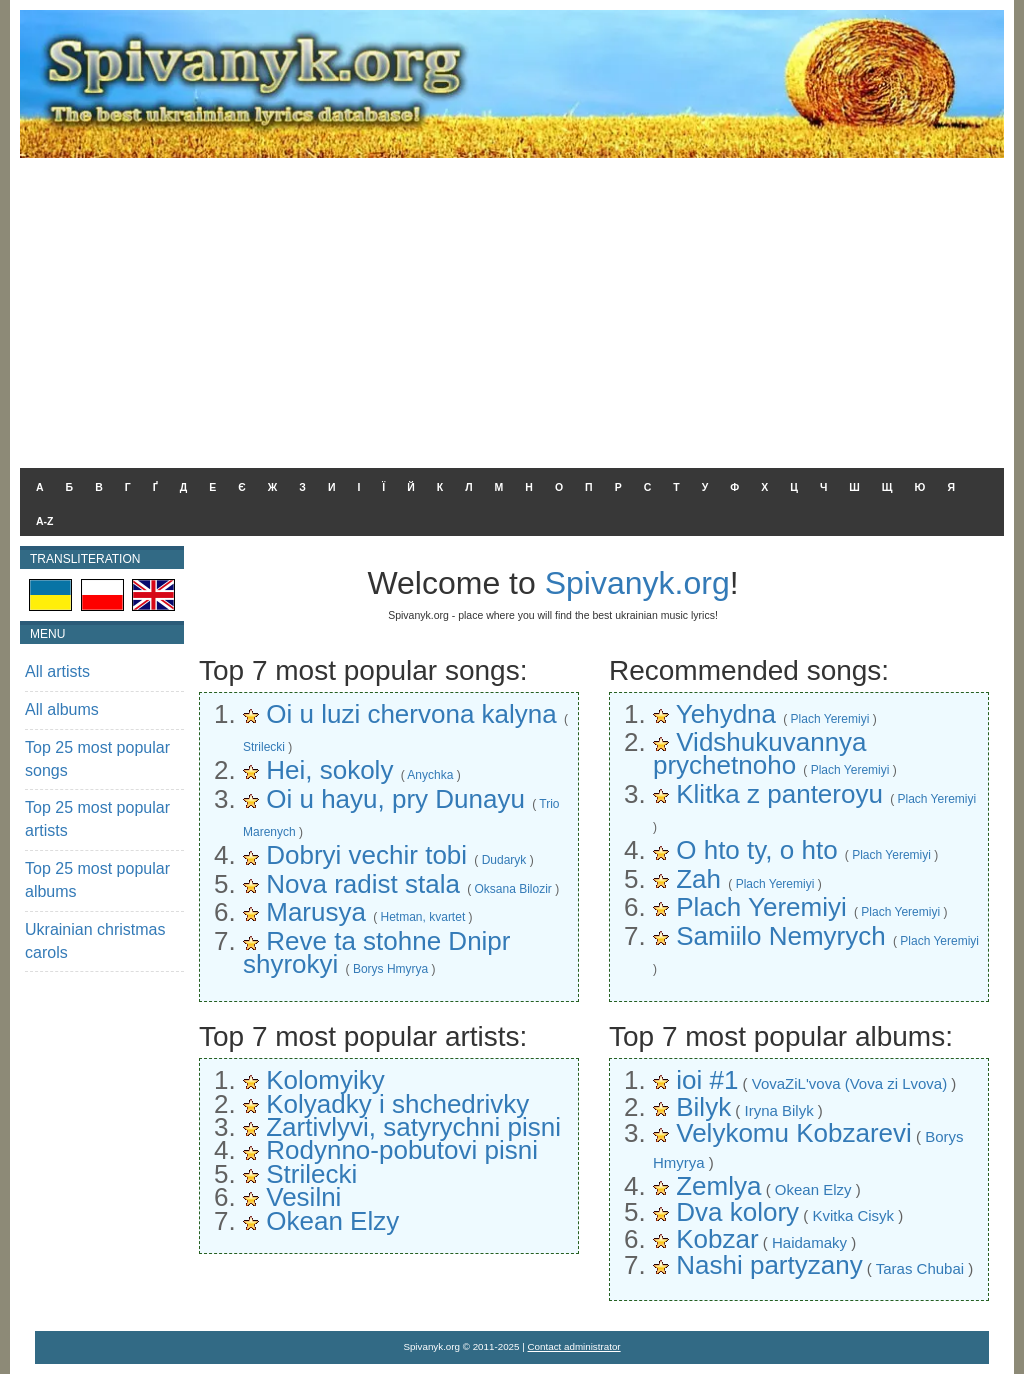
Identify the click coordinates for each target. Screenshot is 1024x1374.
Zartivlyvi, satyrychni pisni (413, 1127)
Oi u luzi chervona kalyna (411, 714)
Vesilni (303, 1197)
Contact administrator (574, 1346)
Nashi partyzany (769, 1265)
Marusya (316, 912)
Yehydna (726, 714)
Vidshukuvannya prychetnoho (760, 753)
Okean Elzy (332, 1221)
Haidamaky (809, 1242)
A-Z (45, 521)
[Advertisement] (512, 308)
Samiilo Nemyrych (781, 936)
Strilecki (264, 747)
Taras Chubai (920, 1268)
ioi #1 (707, 1080)
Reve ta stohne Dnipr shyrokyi (376, 952)
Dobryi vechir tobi (366, 855)
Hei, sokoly (329, 770)
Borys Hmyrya (390, 969)
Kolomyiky (325, 1080)
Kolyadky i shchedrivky (397, 1104)
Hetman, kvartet (423, 917)
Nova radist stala (363, 884)
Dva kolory (737, 1212)
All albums (62, 709)
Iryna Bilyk (778, 1110)
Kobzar (717, 1239)
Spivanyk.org (637, 583)
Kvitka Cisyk (853, 1215)
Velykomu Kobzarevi (794, 1133)
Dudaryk (504, 860)
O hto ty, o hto (756, 850)
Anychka (430, 775)
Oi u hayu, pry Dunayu (395, 799)
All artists (57, 671)
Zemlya (718, 1186)
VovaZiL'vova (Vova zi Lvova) (849, 1083)
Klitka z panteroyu (779, 794)
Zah (698, 879)
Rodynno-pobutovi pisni (402, 1150)
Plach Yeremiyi (830, 719)
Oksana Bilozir (512, 889)
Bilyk (703, 1107)
